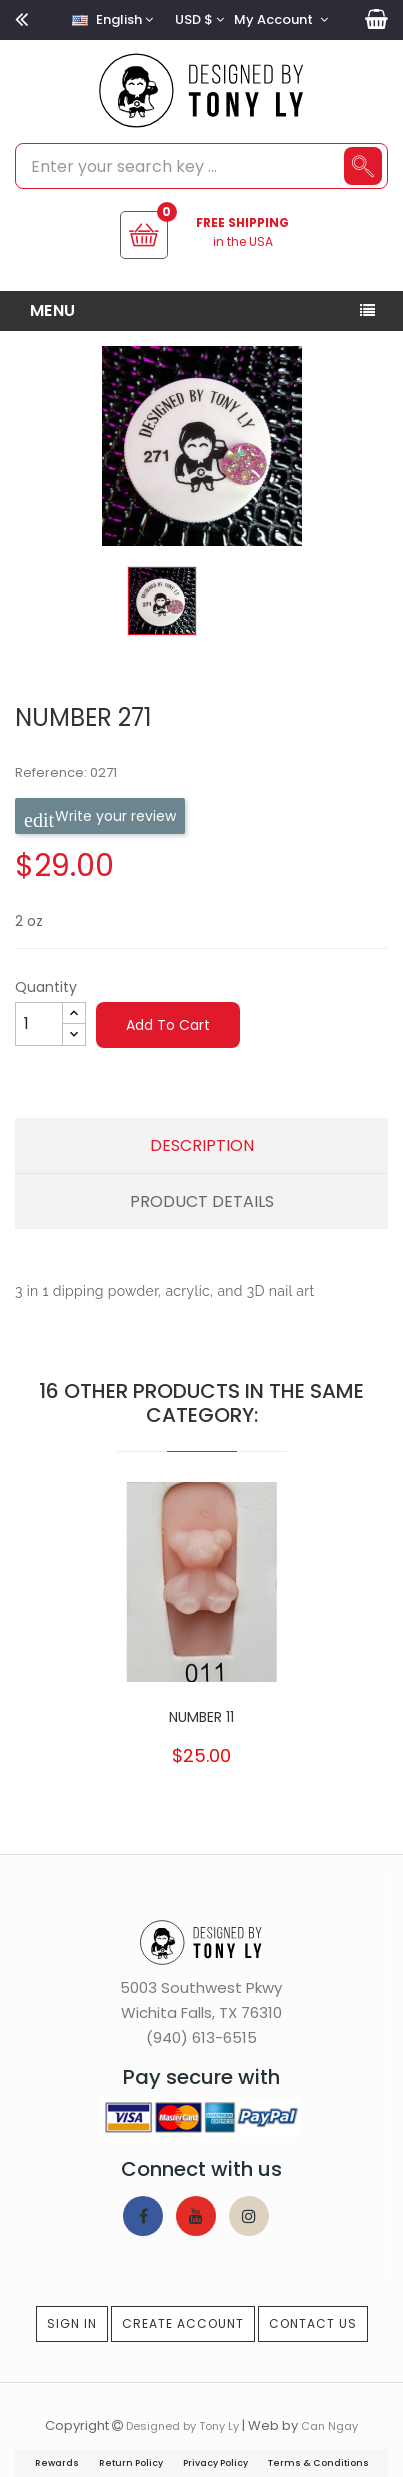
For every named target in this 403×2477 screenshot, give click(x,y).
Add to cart (168, 1025)
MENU (53, 310)
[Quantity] (39, 1024)
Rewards (57, 2463)
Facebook (143, 2216)
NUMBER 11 (201, 1717)
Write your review (100, 816)
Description (202, 1145)
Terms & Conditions (318, 2463)
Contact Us (313, 2323)
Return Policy (131, 2463)
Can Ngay (329, 2426)
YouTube (196, 2216)
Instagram (249, 2216)
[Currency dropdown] (197, 19)
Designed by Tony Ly (182, 2426)
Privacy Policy (215, 2463)
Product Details (202, 1201)
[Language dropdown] (110, 19)
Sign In (72, 2323)
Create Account (183, 2323)
